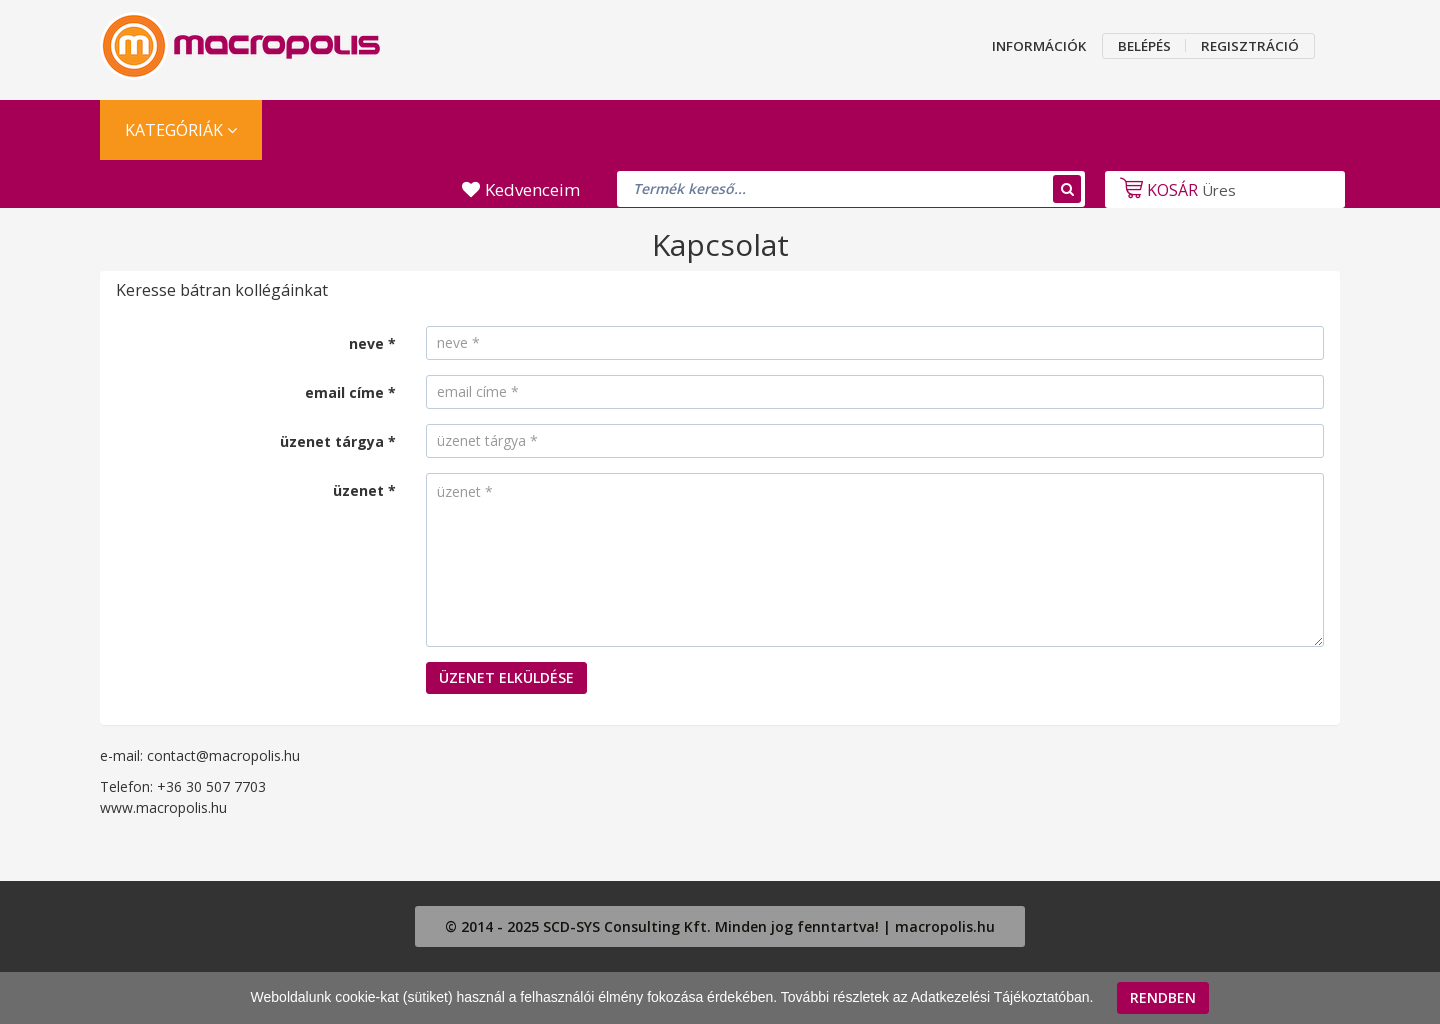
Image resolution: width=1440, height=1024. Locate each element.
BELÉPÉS (1144, 46)
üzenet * (364, 490)
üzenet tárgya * (338, 441)
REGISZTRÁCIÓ (1250, 46)
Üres (1175, 190)
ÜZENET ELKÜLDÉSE (506, 677)
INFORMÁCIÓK (1039, 46)
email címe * (350, 392)
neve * (372, 343)
